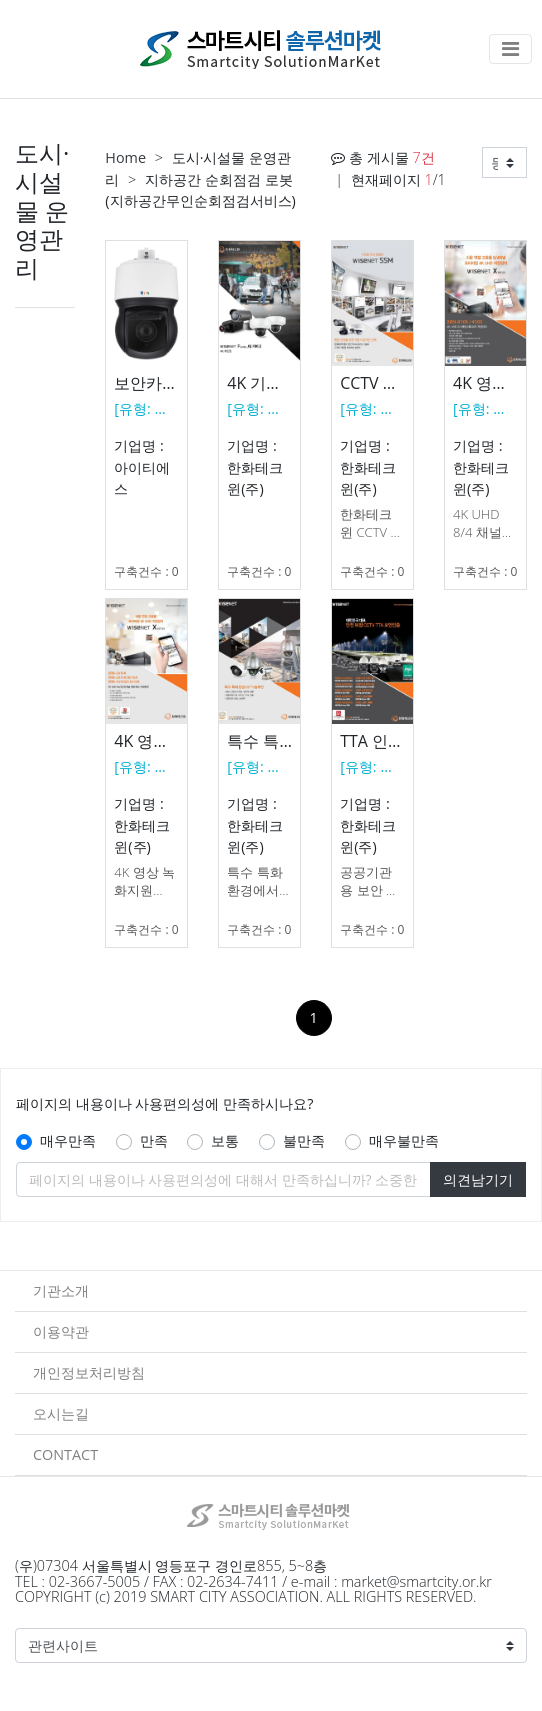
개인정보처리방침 (89, 1372)
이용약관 (61, 1331)
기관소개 (61, 1290)
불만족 (304, 1140)
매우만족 (68, 1140)
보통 (225, 1140)
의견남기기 (478, 1179)
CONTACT (65, 1454)
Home (125, 157)
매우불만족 (404, 1140)
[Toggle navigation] (510, 49)
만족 (154, 1140)
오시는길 (61, 1413)
